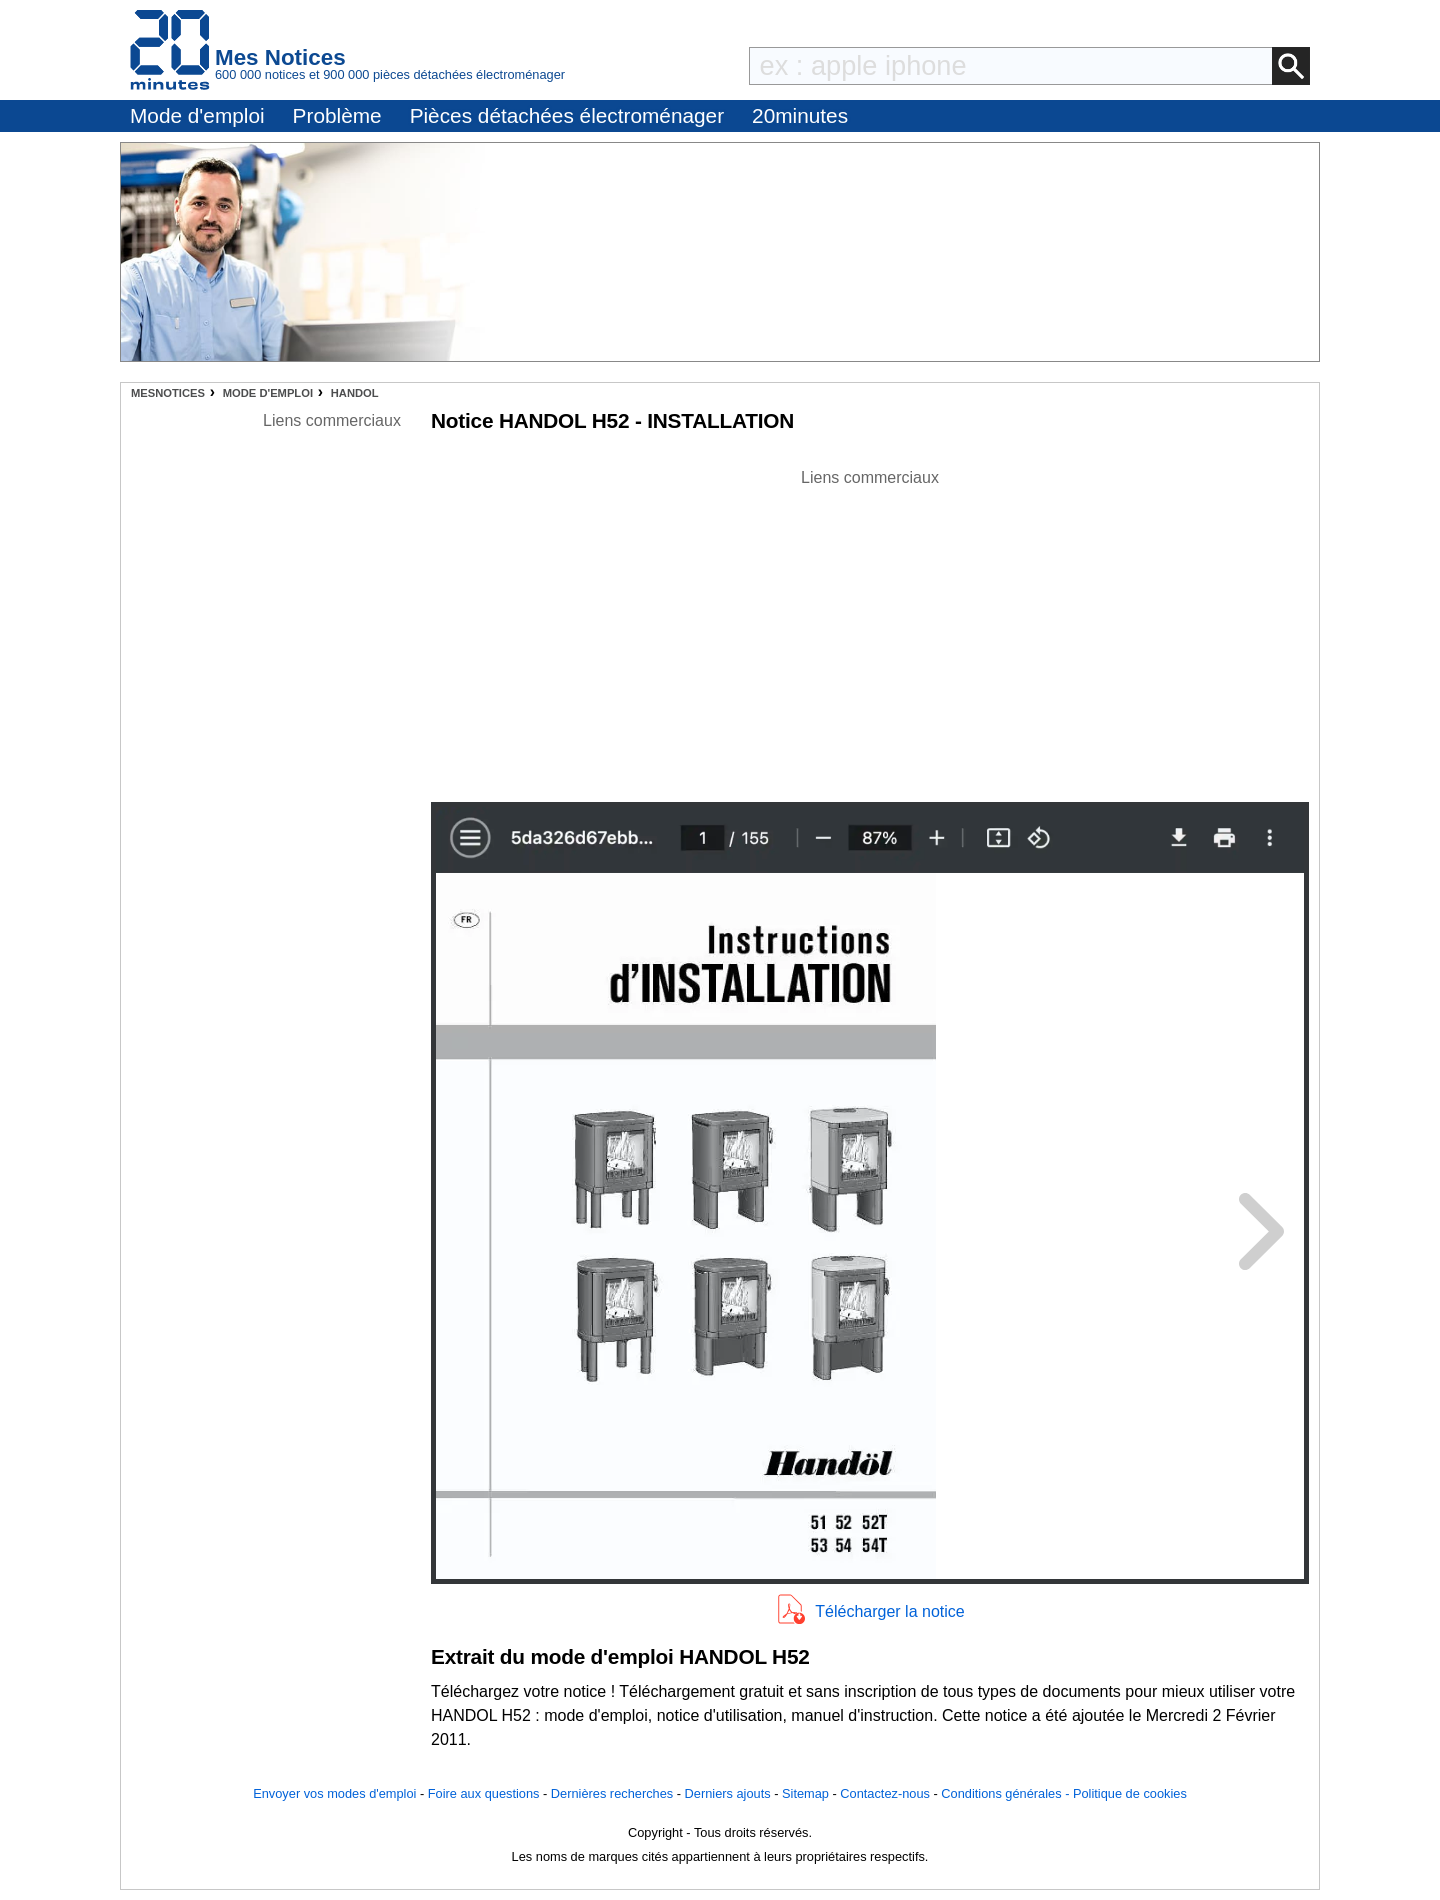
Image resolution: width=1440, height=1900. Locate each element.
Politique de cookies (1130, 1793)
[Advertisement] (870, 630)
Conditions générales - (1007, 1793)
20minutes (800, 115)
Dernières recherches (612, 1793)
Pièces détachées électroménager (567, 115)
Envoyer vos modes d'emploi (334, 1793)
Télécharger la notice (889, 1611)
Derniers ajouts (728, 1793)
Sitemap (805, 1793)
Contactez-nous (885, 1793)
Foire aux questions (484, 1793)
